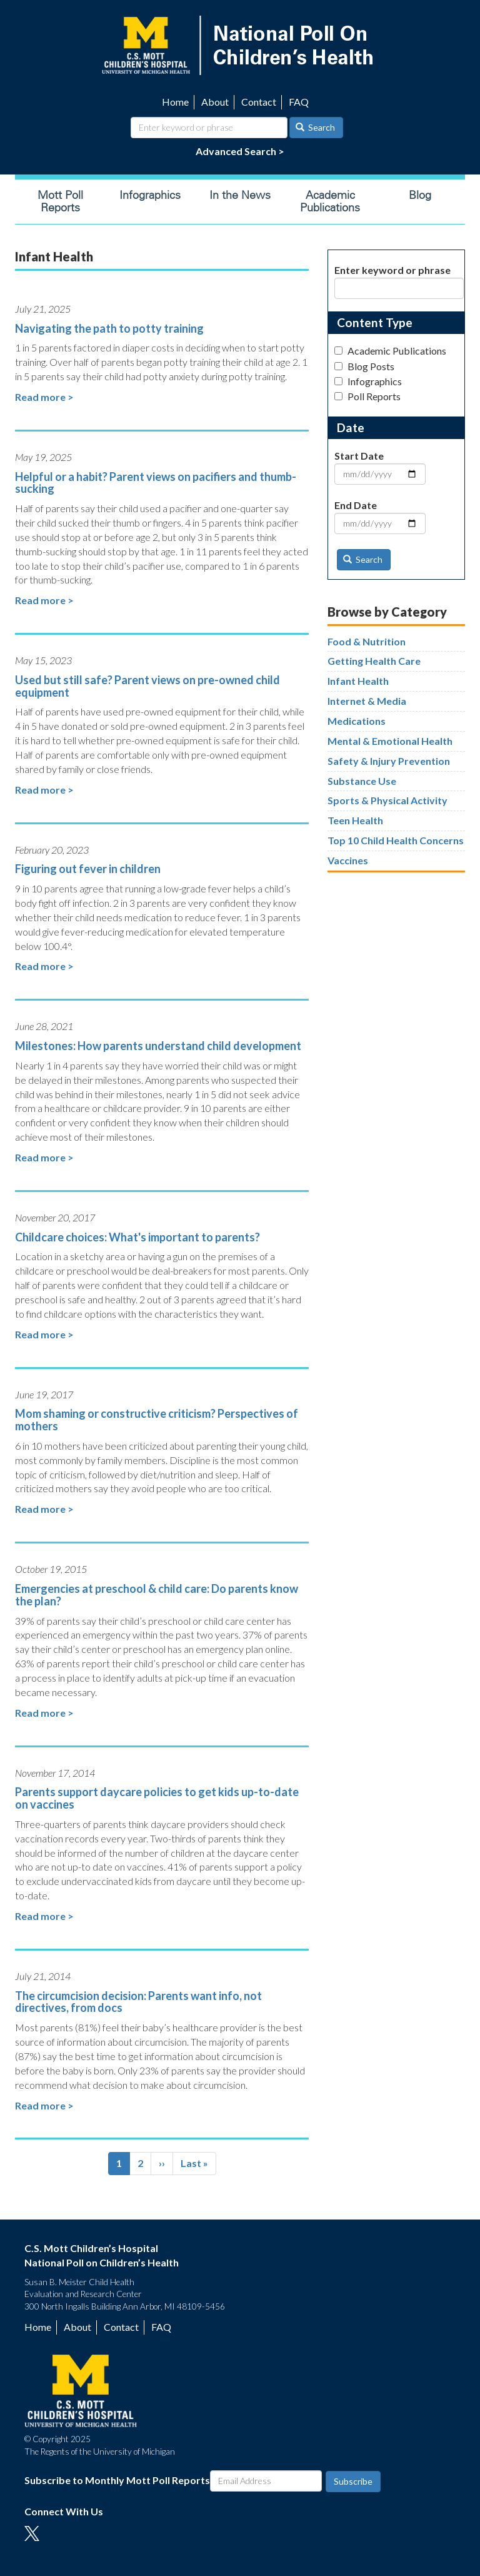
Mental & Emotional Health (390, 741)
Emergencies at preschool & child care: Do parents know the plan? (156, 1595)
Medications (357, 721)
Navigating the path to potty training (109, 328)
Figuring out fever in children (88, 869)
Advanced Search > (240, 151)
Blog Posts (364, 366)
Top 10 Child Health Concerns (396, 840)
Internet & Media (367, 701)
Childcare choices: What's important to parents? (137, 1237)
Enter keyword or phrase (392, 270)
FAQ (299, 102)
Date (350, 427)
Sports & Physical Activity (388, 800)
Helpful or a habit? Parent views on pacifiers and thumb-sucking (155, 483)
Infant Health (358, 681)
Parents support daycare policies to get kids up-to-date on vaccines (157, 1798)
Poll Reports (367, 396)
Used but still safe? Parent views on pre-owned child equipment (147, 686)
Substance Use (362, 781)
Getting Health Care (374, 661)
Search (316, 127)
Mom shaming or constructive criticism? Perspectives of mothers (156, 1420)
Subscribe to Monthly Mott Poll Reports (117, 2480)
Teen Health (355, 820)
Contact (258, 102)
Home (175, 102)
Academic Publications (330, 201)
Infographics (150, 195)
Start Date (359, 456)
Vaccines (348, 860)
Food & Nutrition (367, 641)
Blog (420, 195)
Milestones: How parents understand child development (158, 1046)
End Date (355, 505)
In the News (240, 195)
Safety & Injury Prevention (389, 761)
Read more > (44, 397)
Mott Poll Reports (60, 201)
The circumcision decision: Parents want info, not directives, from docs (138, 2002)
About (215, 102)
